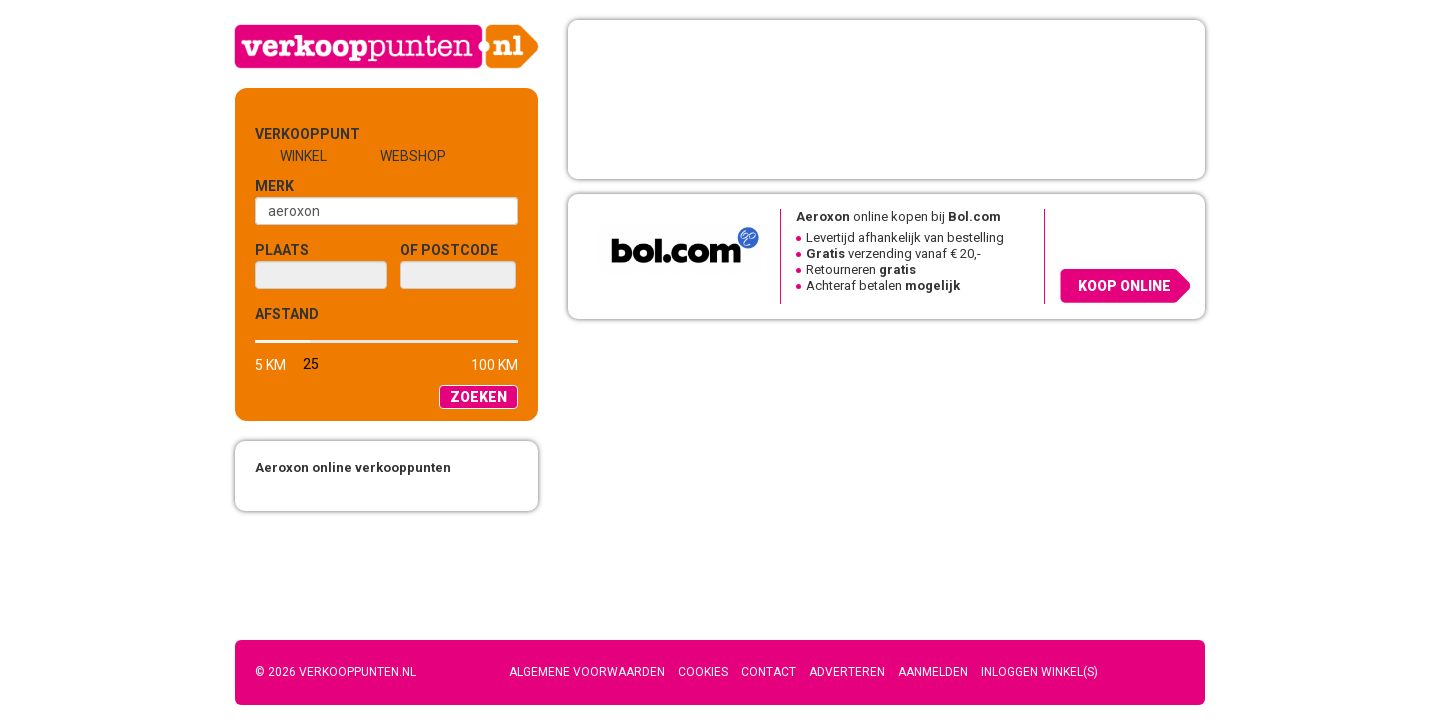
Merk (274, 186)
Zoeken (478, 397)
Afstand (287, 314)
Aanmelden (933, 672)
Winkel (303, 156)
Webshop (413, 156)
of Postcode (449, 250)
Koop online (1124, 286)
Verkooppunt (288, 134)
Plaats (282, 250)
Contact (768, 672)
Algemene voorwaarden (587, 672)
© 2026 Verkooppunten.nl (335, 672)
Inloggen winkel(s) (1039, 672)
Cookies (703, 672)
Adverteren (847, 672)
